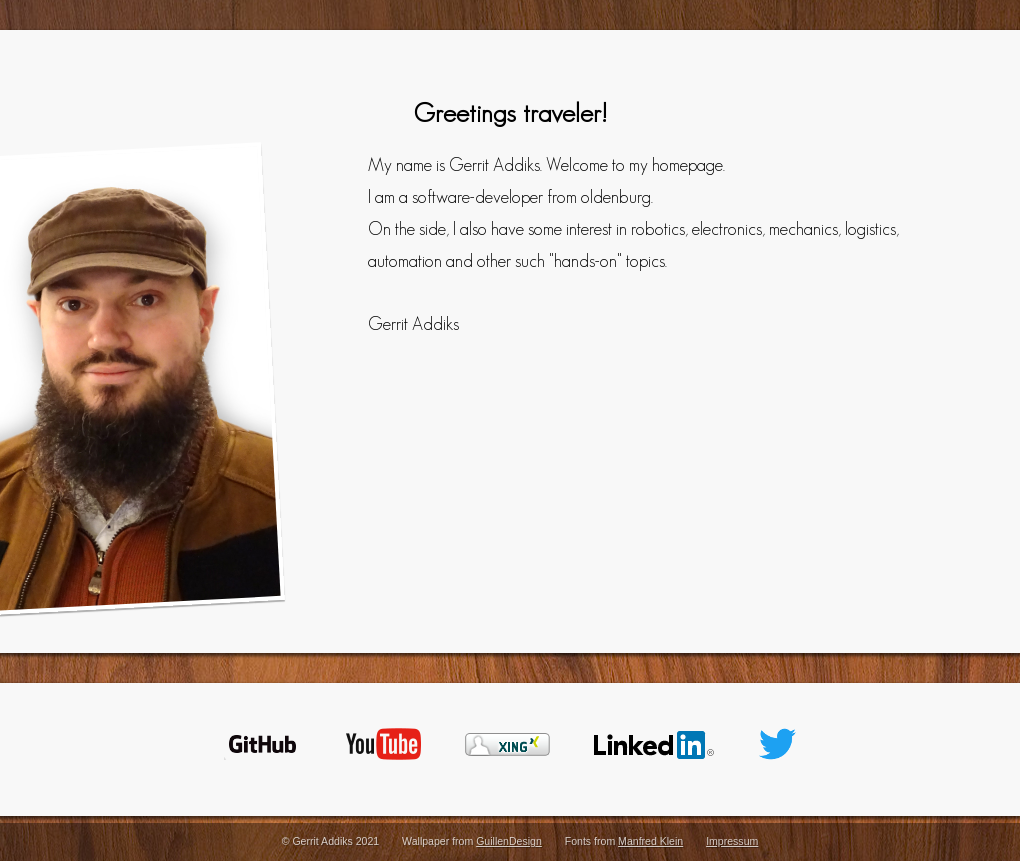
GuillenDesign (509, 841)
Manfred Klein (650, 841)
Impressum (732, 841)
